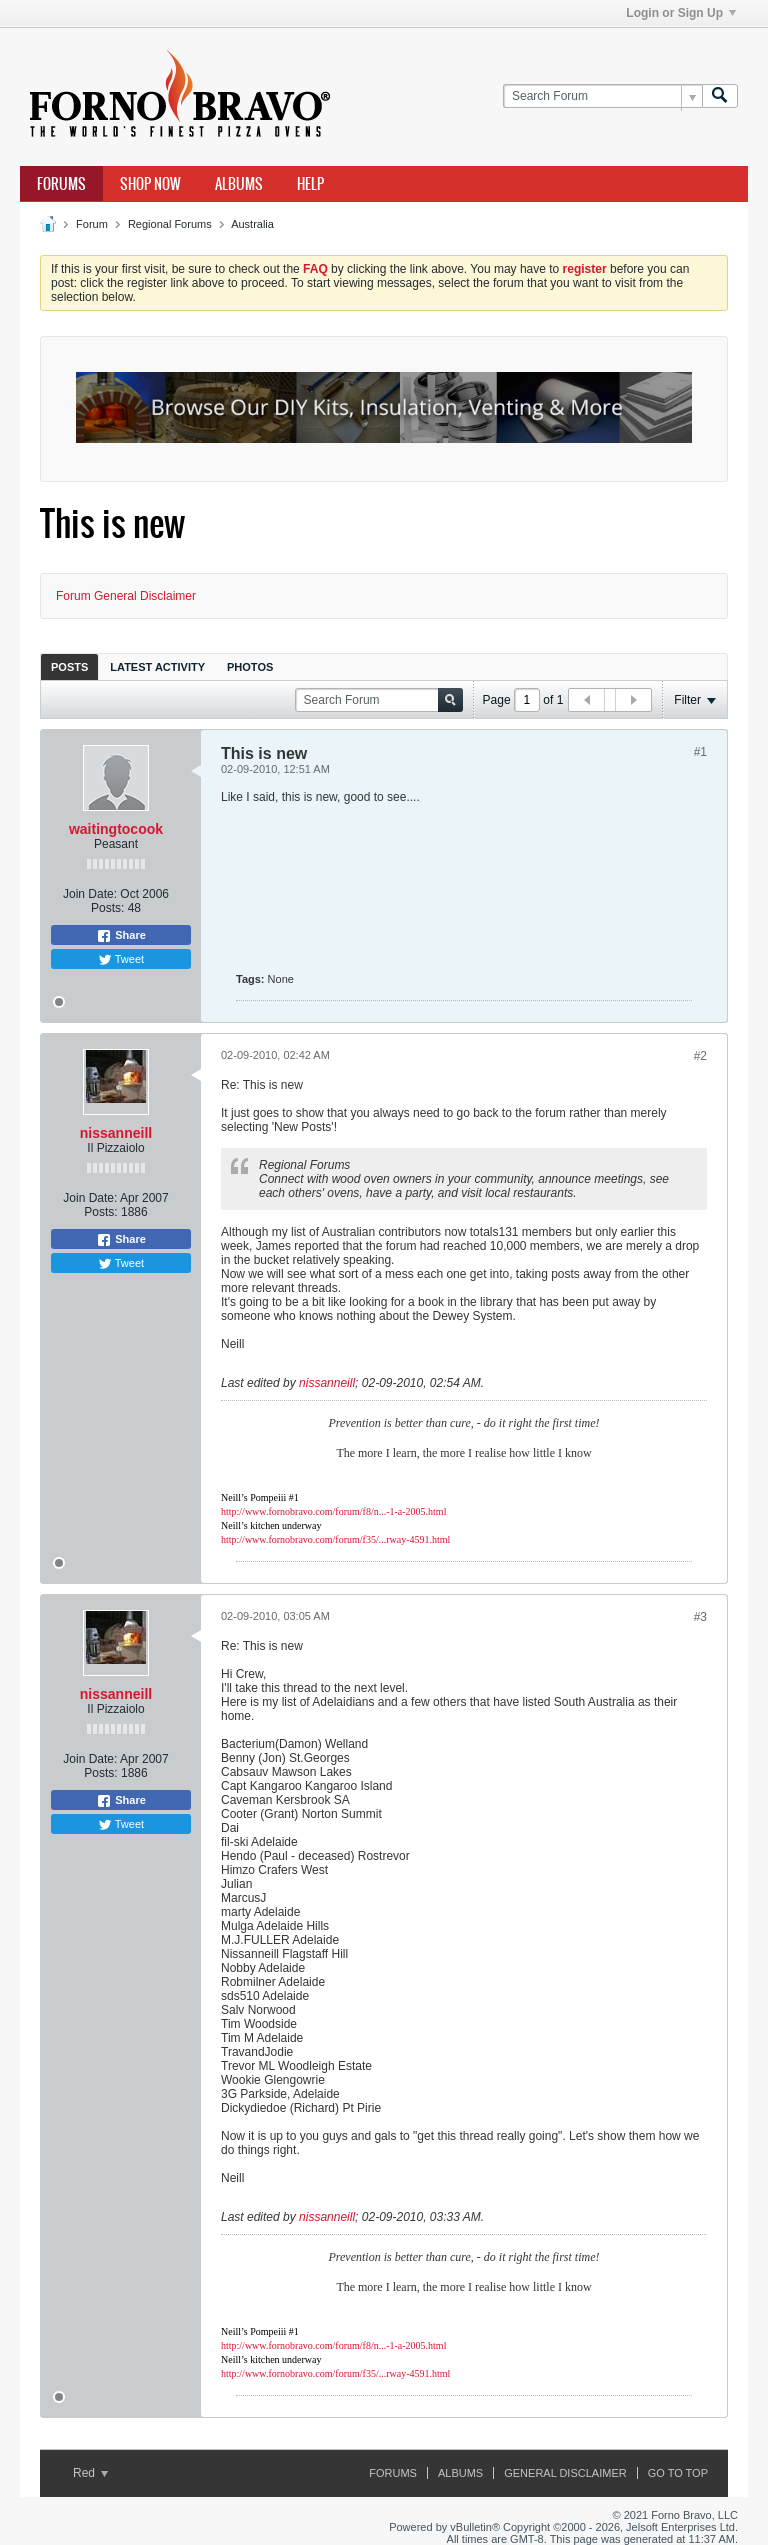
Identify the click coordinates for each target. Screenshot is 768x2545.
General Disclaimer (565, 2473)
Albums (239, 184)
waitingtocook (116, 829)
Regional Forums (170, 224)
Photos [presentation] (250, 667)
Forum (92, 224)
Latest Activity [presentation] (157, 667)
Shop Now (150, 184)
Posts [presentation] (69, 667)
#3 (700, 1617)
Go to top (678, 2473)
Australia (252, 224)
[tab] (69, 666)
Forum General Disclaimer (126, 596)
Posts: (107, 908)
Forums (61, 184)
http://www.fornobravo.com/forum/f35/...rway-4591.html (335, 1539)
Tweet (121, 960)
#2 (700, 1056)
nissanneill (116, 1133)
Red (90, 2473)
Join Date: (90, 894)
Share (121, 936)
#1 (700, 752)
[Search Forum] (602, 96)
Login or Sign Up (681, 13)
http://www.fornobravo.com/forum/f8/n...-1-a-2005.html (333, 1511)
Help (310, 184)
